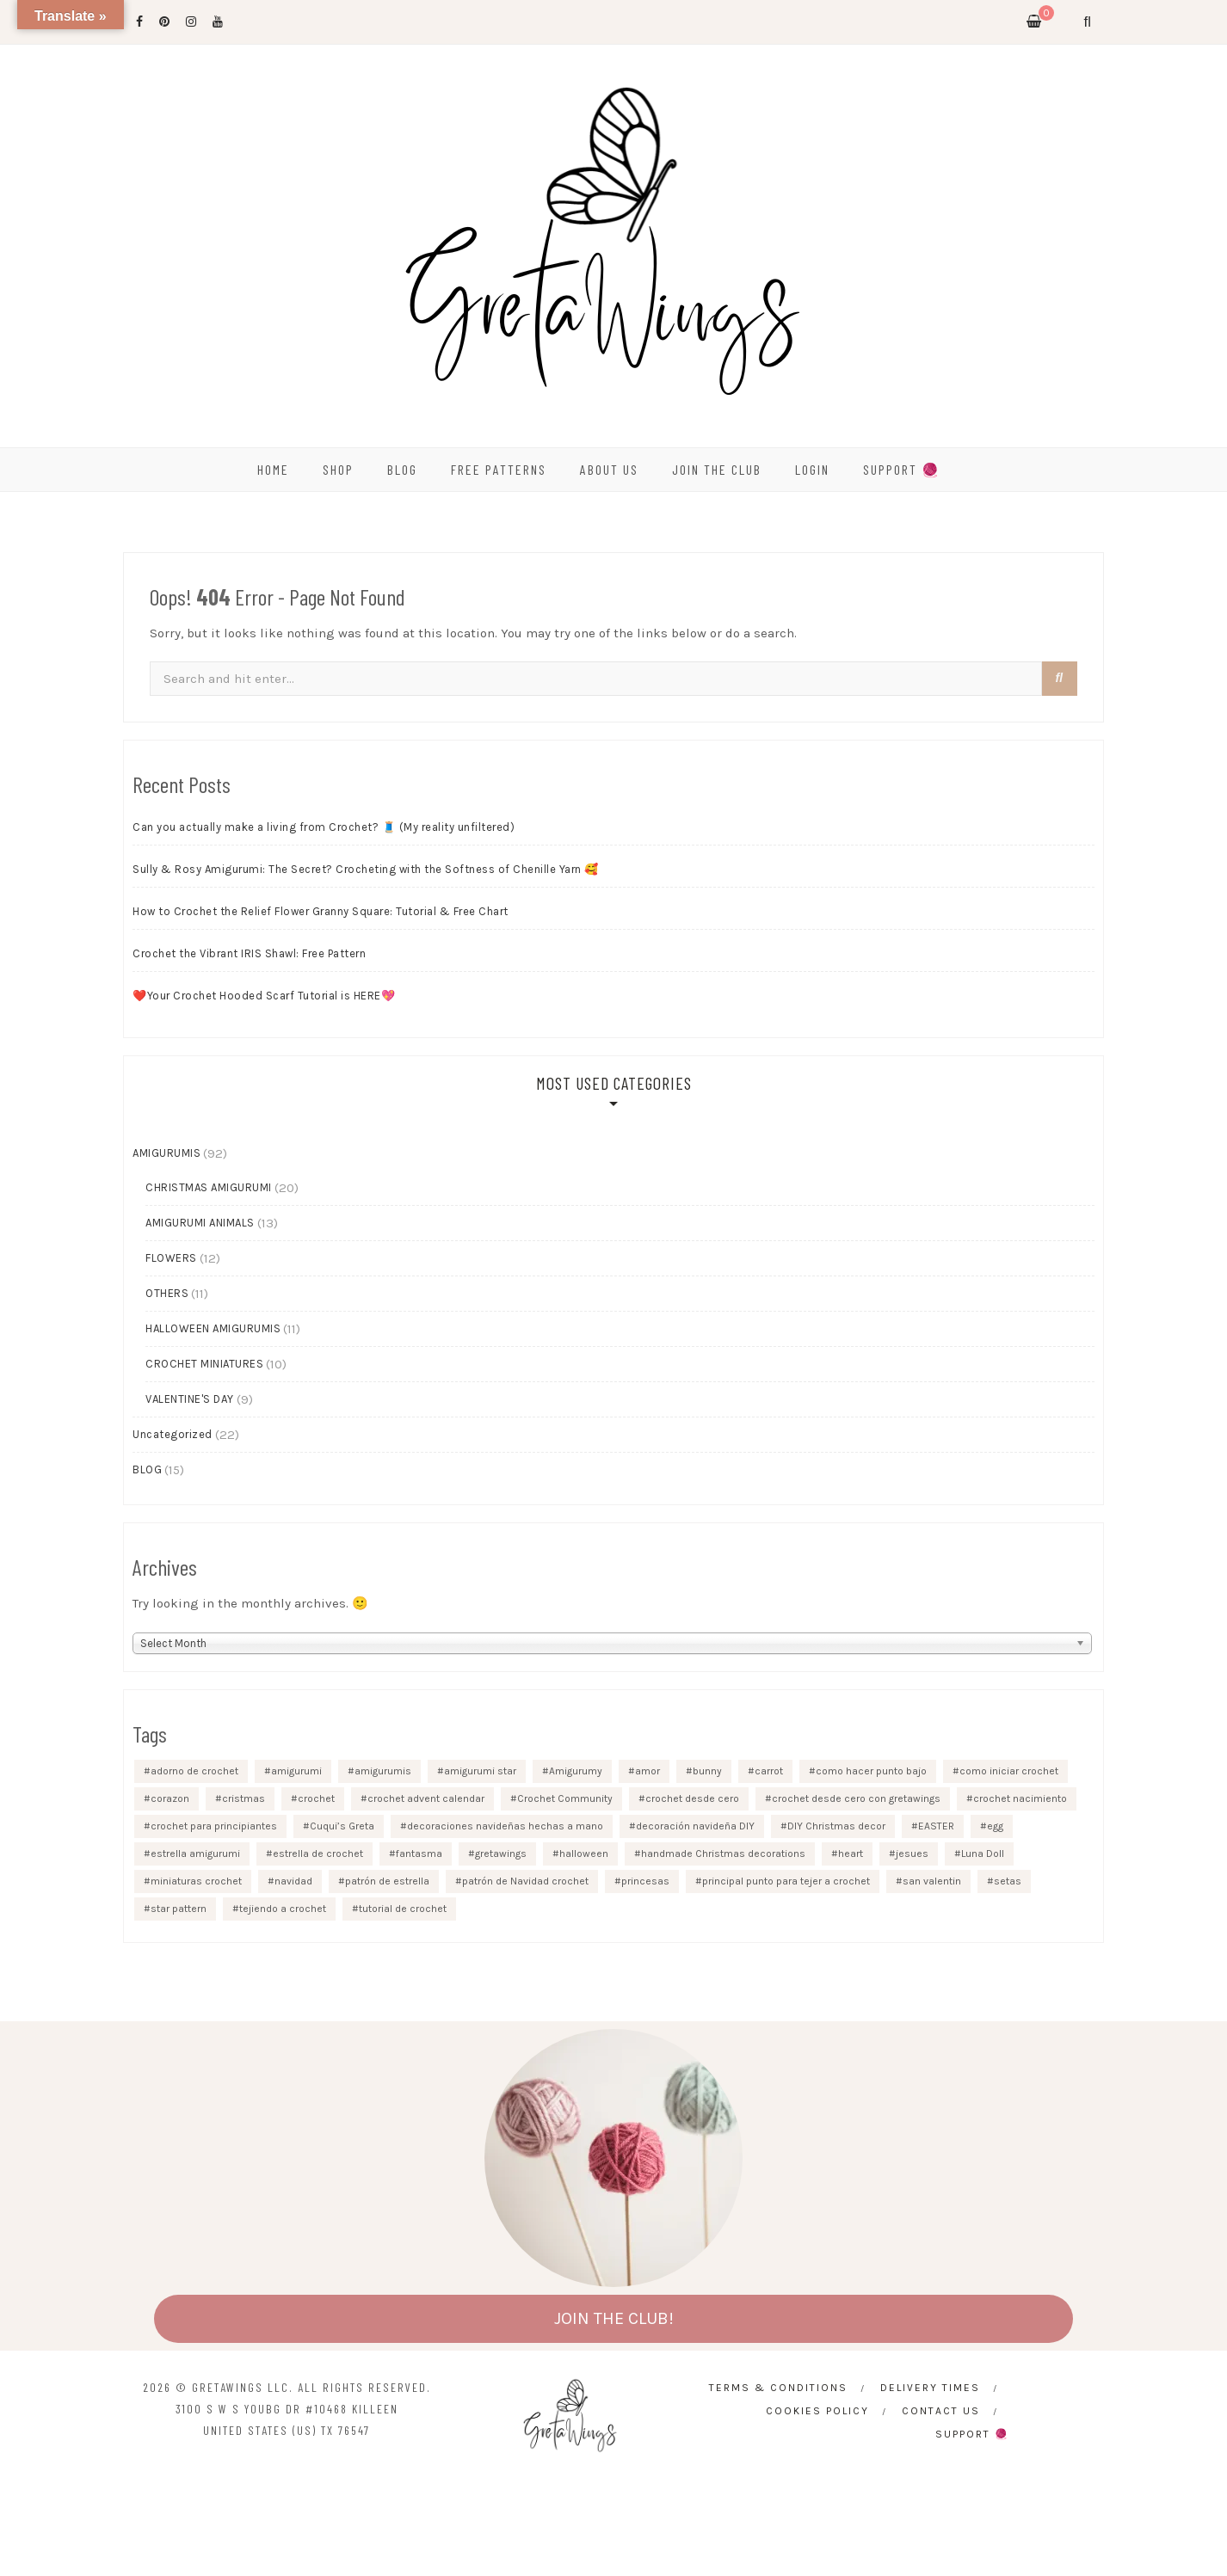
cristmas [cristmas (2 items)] (243, 1798)
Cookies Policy (817, 2411)
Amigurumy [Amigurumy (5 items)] (575, 1771)
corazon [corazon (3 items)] (170, 1798)
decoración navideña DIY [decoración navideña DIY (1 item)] (695, 1826)
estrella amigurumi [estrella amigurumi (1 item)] (195, 1853)
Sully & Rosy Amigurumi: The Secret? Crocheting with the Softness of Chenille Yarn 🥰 (366, 869)
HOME (273, 469)
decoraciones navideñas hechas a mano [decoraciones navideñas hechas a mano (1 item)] (505, 1826)
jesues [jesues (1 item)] (912, 1853)
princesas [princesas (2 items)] (645, 1881)
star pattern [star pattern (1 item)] (179, 1909)
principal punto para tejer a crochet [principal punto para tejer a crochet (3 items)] (786, 1881)
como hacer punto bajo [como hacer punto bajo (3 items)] (871, 1771)
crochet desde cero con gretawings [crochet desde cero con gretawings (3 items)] (856, 1798)
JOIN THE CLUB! (614, 2318)
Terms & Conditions (778, 2388)
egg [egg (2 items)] (995, 1826)
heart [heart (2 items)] (850, 1853)
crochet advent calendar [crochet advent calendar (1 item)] (425, 1798)
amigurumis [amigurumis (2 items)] (383, 1771)
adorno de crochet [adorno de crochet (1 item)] (194, 1771)
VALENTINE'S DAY (189, 1399)
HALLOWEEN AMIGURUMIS (213, 1328)
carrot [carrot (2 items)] (769, 1771)
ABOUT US (609, 469)
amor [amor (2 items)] (647, 1771)
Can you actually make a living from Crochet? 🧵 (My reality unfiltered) (324, 827)
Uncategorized (173, 1434)
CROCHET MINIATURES (204, 1363)
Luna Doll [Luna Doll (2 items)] (982, 1853)
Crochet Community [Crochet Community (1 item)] (565, 1798)
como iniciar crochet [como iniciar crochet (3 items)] (1008, 1771)
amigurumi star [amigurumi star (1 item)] (480, 1771)
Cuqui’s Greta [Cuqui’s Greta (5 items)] (342, 1826)
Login (812, 469)
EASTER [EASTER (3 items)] (936, 1826)
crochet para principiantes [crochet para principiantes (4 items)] (214, 1826)
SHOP (338, 469)
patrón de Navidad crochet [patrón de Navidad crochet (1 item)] (525, 1881)
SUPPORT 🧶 (901, 469)
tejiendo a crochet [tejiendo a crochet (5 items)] (282, 1909)
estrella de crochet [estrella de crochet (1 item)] (318, 1853)
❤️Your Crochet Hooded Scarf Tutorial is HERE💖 (264, 995)
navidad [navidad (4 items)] (293, 1881)
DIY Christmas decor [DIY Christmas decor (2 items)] (836, 1826)
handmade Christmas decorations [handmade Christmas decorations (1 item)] (723, 1853)
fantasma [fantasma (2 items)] (419, 1853)
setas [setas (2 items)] (1007, 1881)
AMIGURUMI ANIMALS (200, 1222)
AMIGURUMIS (166, 1153)
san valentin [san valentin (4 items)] (932, 1881)
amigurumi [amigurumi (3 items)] (296, 1771)
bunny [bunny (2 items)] (707, 1771)
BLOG (402, 469)
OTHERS (166, 1293)
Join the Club (716, 469)
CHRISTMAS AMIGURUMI (208, 1187)
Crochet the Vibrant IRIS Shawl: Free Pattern (249, 953)
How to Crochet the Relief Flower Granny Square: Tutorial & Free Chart (321, 911)
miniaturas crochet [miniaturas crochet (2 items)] (196, 1881)
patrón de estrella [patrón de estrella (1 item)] (387, 1881)
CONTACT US (941, 2411)
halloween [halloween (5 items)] (583, 1853)
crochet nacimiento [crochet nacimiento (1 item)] (1020, 1798)
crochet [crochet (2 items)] (316, 1798)
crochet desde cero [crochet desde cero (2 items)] (692, 1798)
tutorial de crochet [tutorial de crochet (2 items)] (403, 1909)
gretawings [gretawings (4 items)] (501, 1853)
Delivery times (930, 2388)
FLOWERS (171, 1257)
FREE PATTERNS (498, 469)
